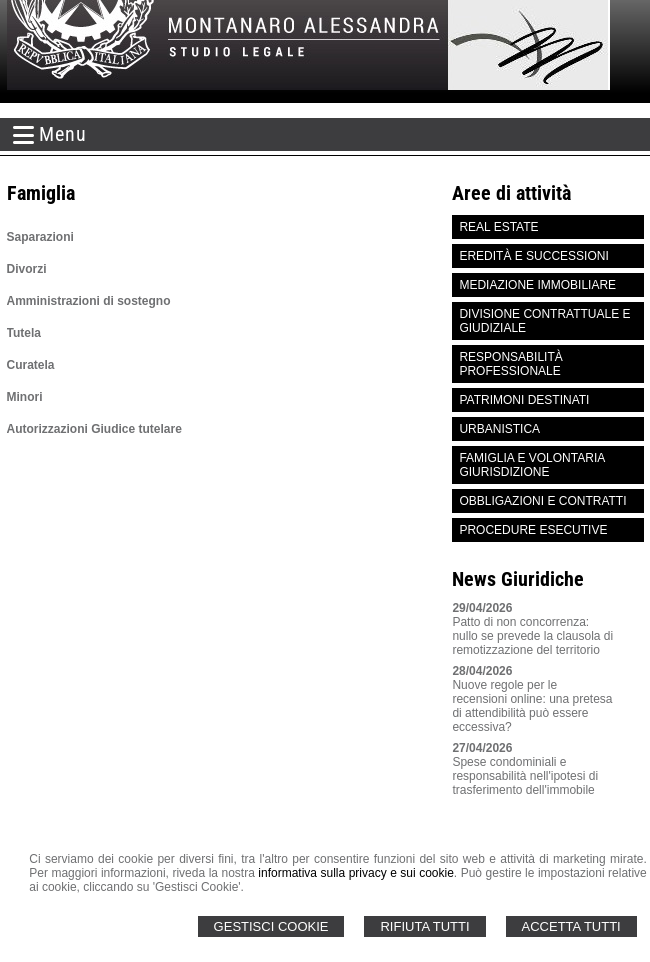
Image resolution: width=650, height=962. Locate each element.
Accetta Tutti (571, 926)
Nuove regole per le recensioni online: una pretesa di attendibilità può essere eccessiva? (532, 706)
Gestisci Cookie (271, 926)
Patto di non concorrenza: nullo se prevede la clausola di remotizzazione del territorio (532, 636)
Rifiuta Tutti (424, 926)
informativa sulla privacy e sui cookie (356, 873)
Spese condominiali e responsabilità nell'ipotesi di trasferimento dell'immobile (525, 776)
